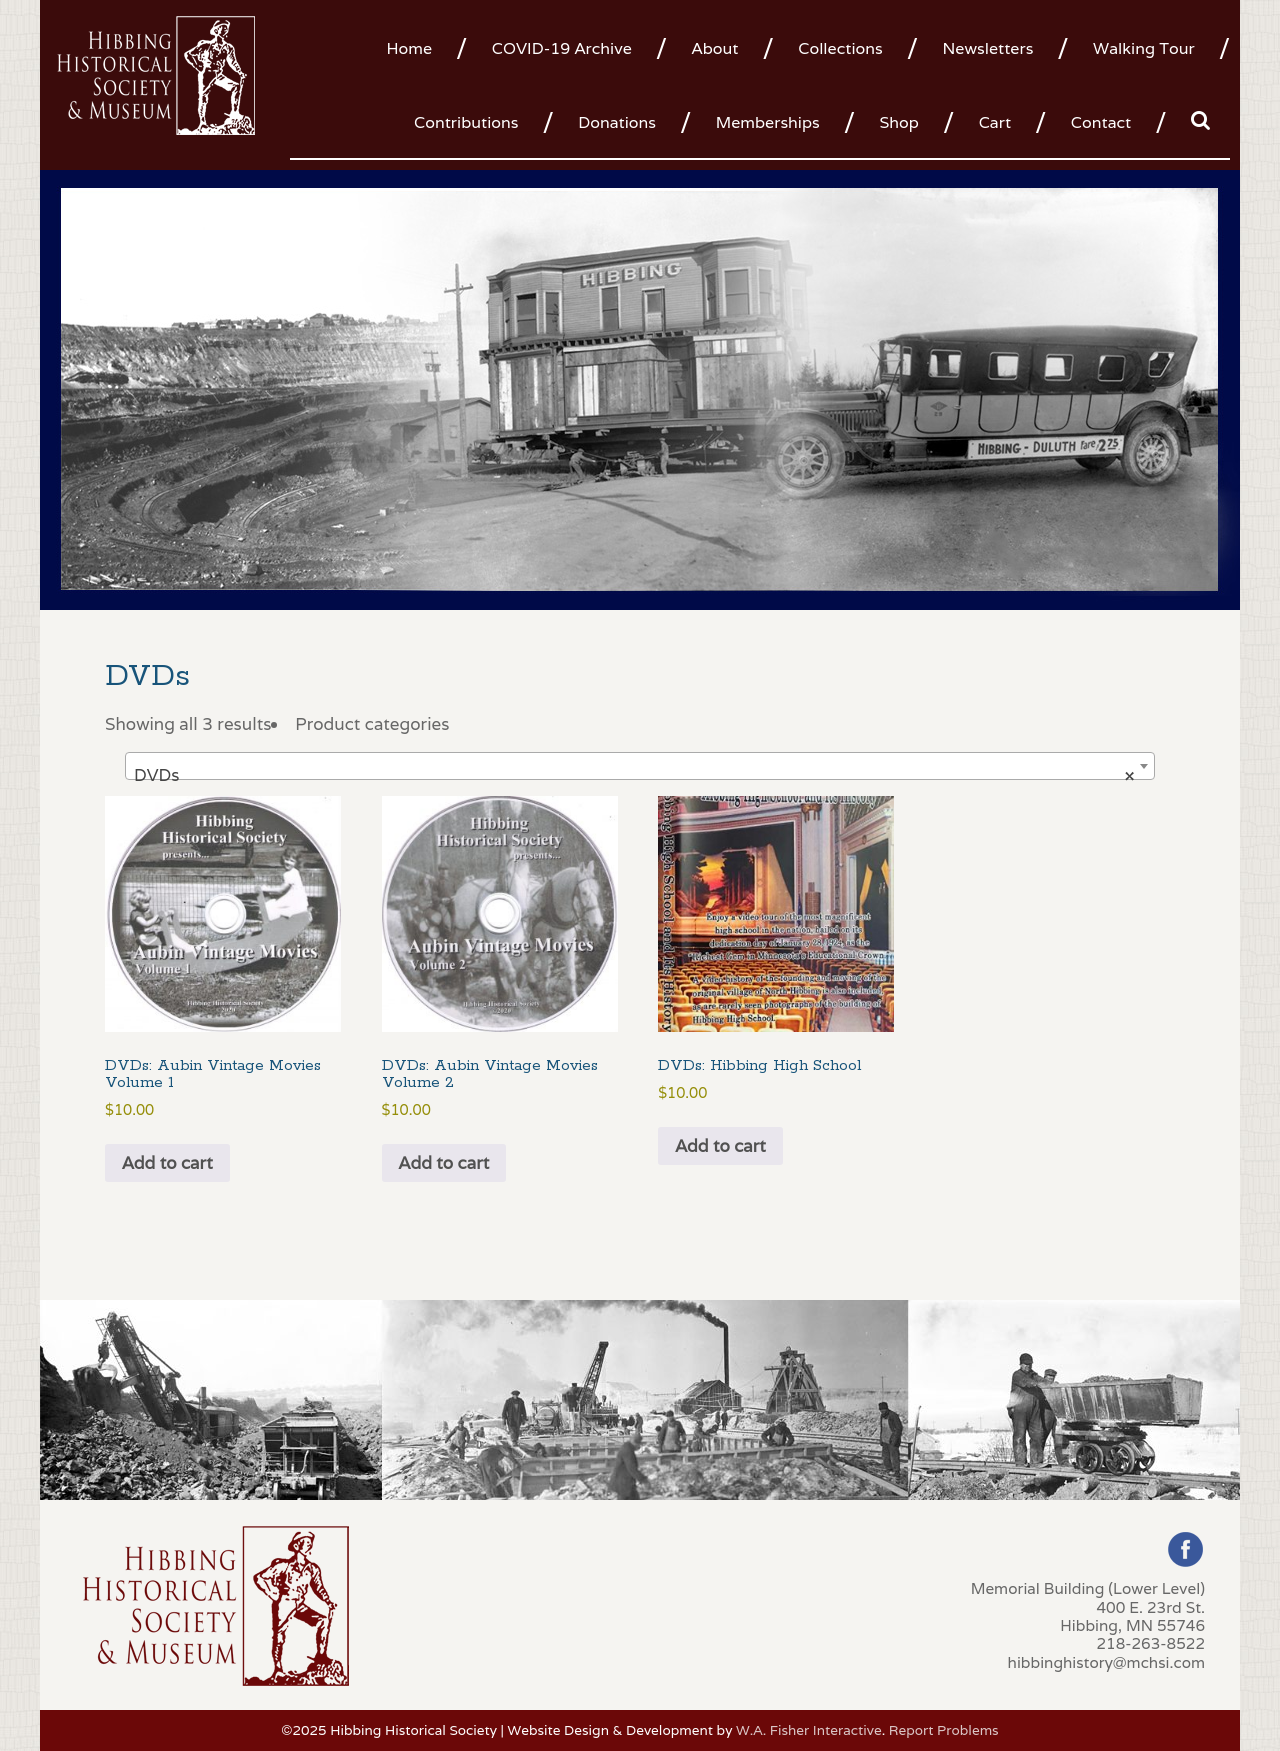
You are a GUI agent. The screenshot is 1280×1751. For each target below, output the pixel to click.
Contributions (466, 122)
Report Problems (944, 1730)
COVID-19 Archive (562, 48)
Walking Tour (1144, 48)
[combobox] (640, 766)
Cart (995, 122)
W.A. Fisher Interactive (809, 1730)
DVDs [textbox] (634, 775)
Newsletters (987, 48)
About (715, 48)
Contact (1101, 122)
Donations (617, 122)
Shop (898, 122)
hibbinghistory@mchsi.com (1106, 1662)
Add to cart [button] (167, 1163)
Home (409, 48)
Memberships (768, 122)
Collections (840, 48)
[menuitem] (416, 47)
